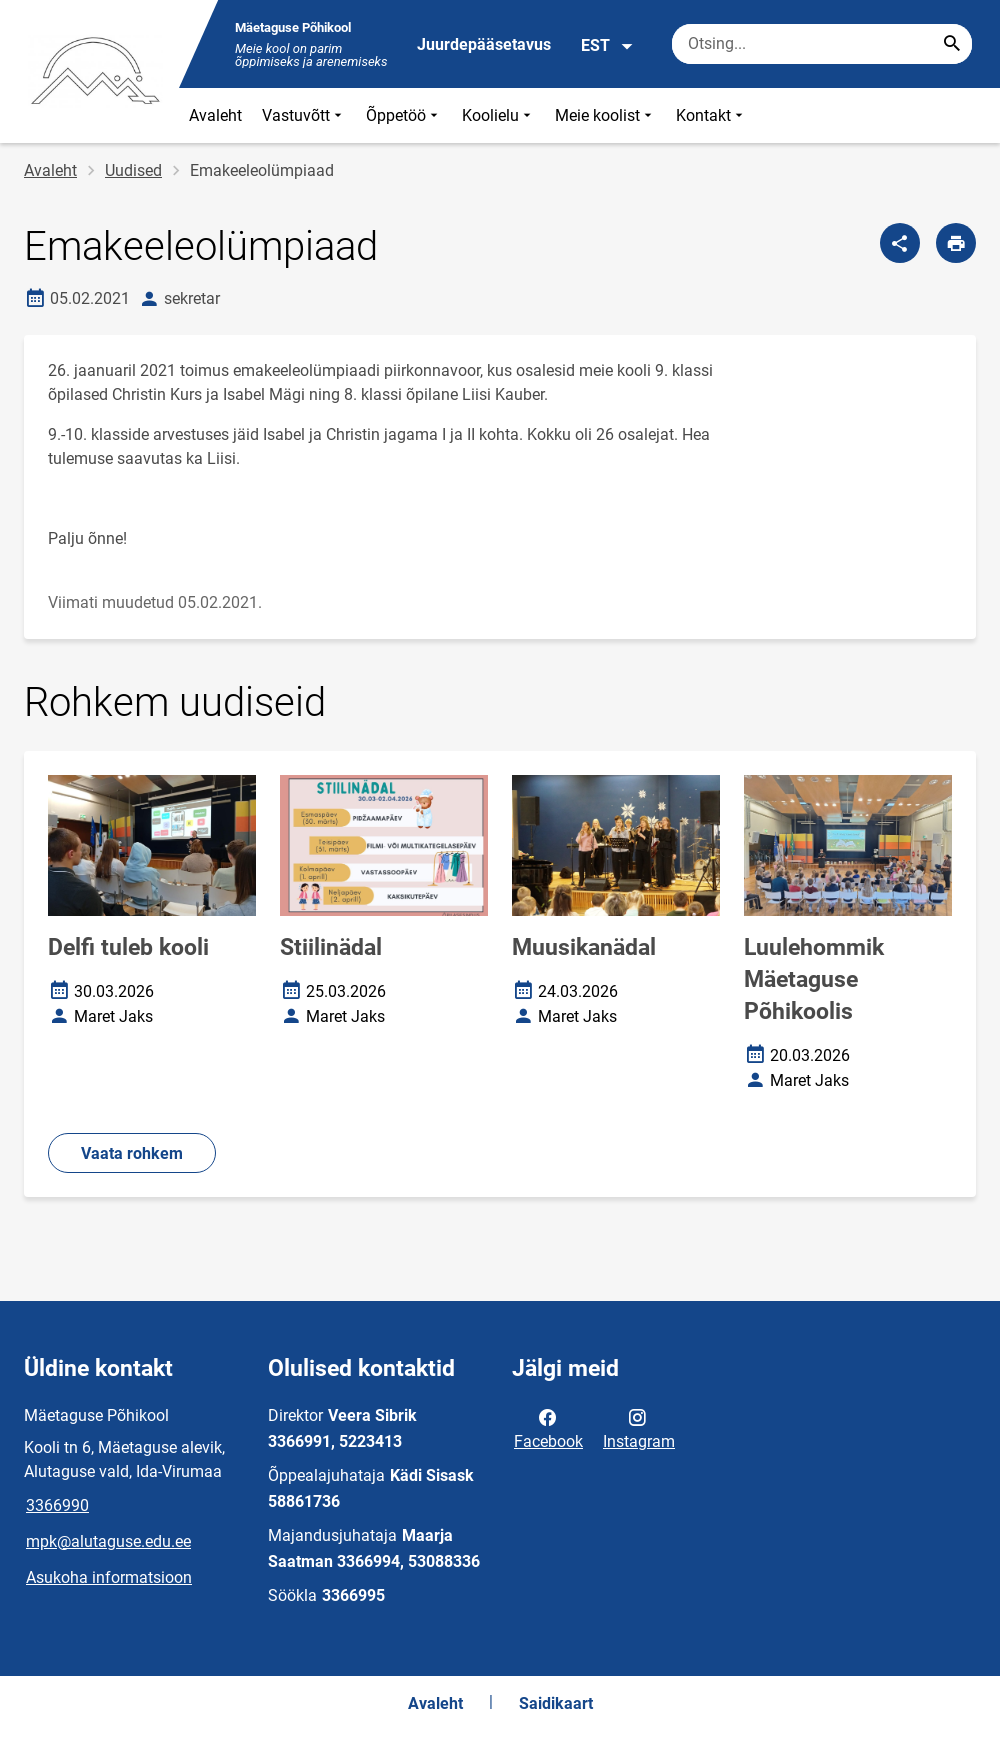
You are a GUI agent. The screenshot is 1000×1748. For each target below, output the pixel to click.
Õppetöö (404, 115)
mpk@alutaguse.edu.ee (108, 1541)
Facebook (548, 1428)
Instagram (639, 1428)
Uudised (133, 170)
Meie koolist (605, 115)
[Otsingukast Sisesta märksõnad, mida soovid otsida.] (822, 44)
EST (607, 46)
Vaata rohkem (132, 1153)
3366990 (57, 1505)
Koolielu (498, 115)
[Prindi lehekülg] (956, 243)
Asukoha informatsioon (109, 1577)
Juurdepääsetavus (484, 44)
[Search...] (952, 44)
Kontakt (711, 115)
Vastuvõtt (304, 115)
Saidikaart (556, 1703)
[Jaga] (900, 243)
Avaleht (215, 115)
